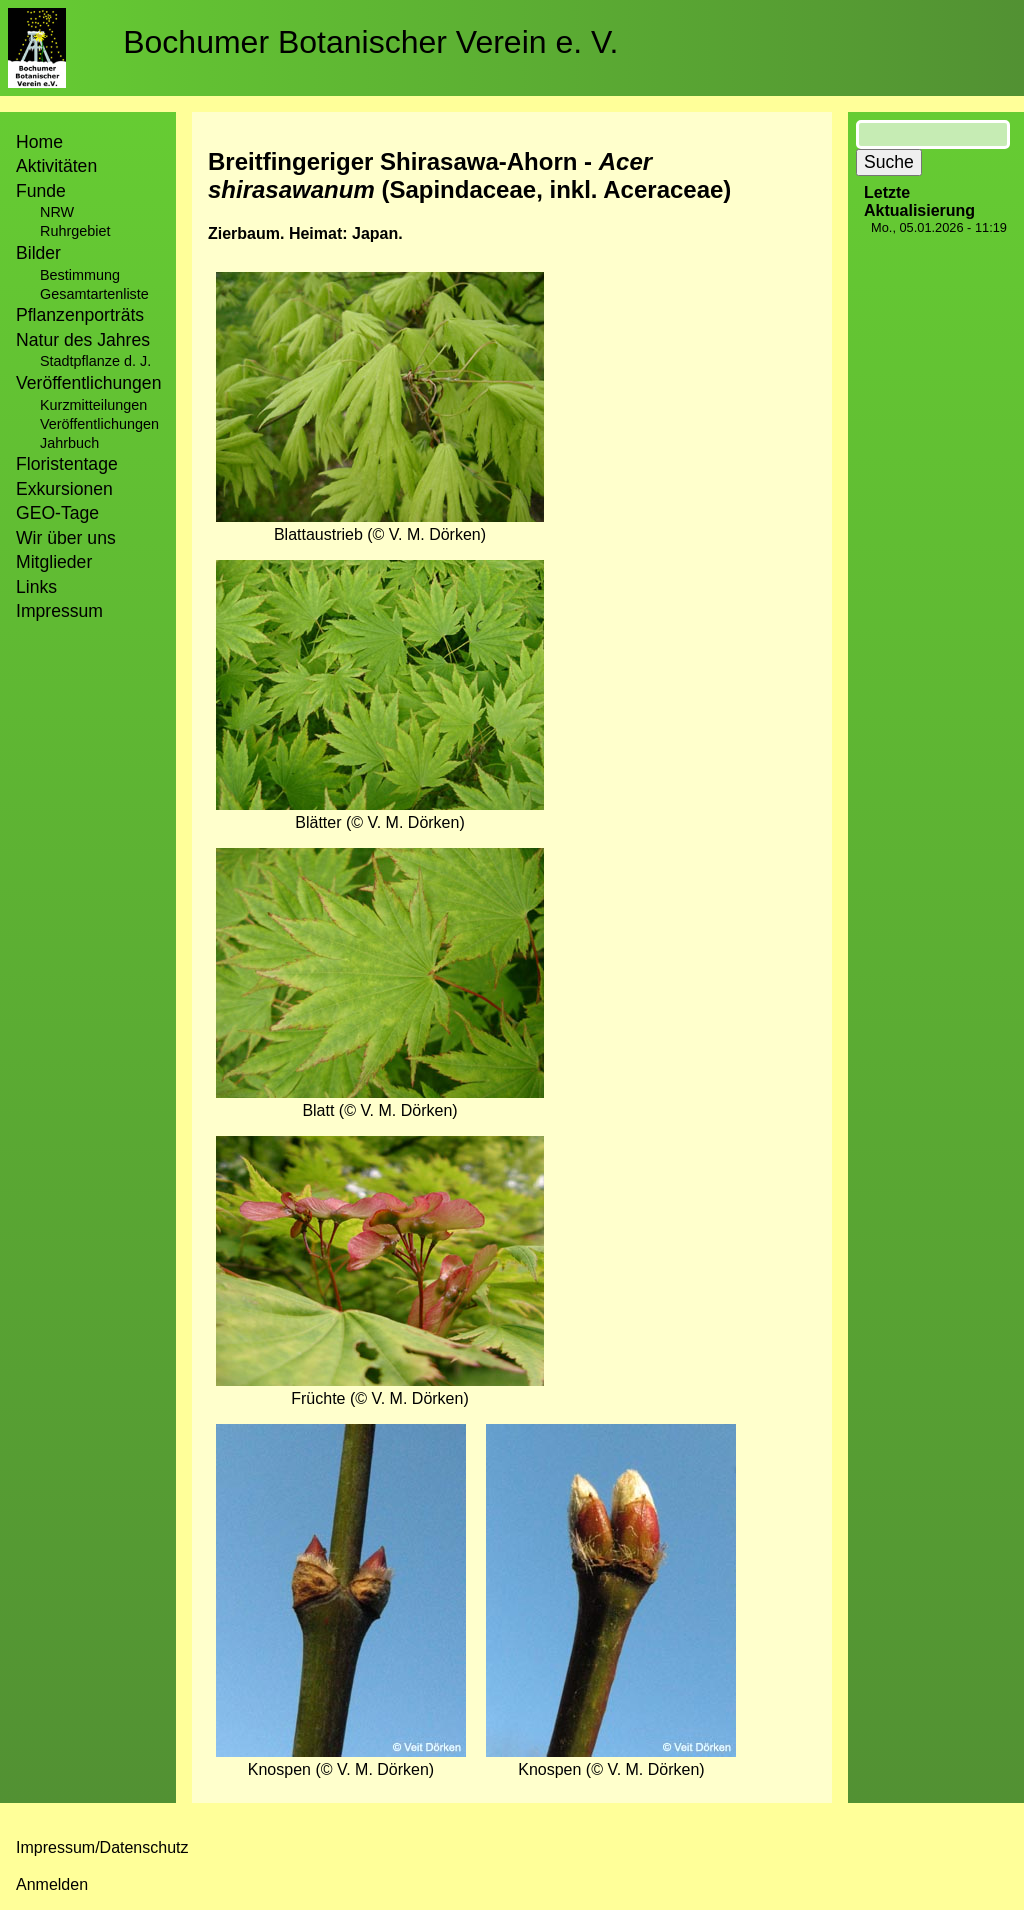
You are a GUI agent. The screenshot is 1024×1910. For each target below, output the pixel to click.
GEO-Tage (57, 513)
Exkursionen (64, 489)
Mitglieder (54, 562)
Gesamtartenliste (94, 294)
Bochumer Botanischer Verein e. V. (370, 42)
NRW (57, 212)
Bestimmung (80, 275)
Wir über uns (66, 538)
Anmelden (52, 1884)
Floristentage (67, 464)
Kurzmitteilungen (93, 405)
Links (36, 587)
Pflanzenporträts (80, 315)
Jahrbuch (69, 443)
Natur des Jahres (83, 340)
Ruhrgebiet (75, 231)
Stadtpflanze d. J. (95, 361)
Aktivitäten (56, 166)
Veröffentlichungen (99, 424)
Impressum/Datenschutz (102, 1847)
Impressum (59, 611)
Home (39, 142)
